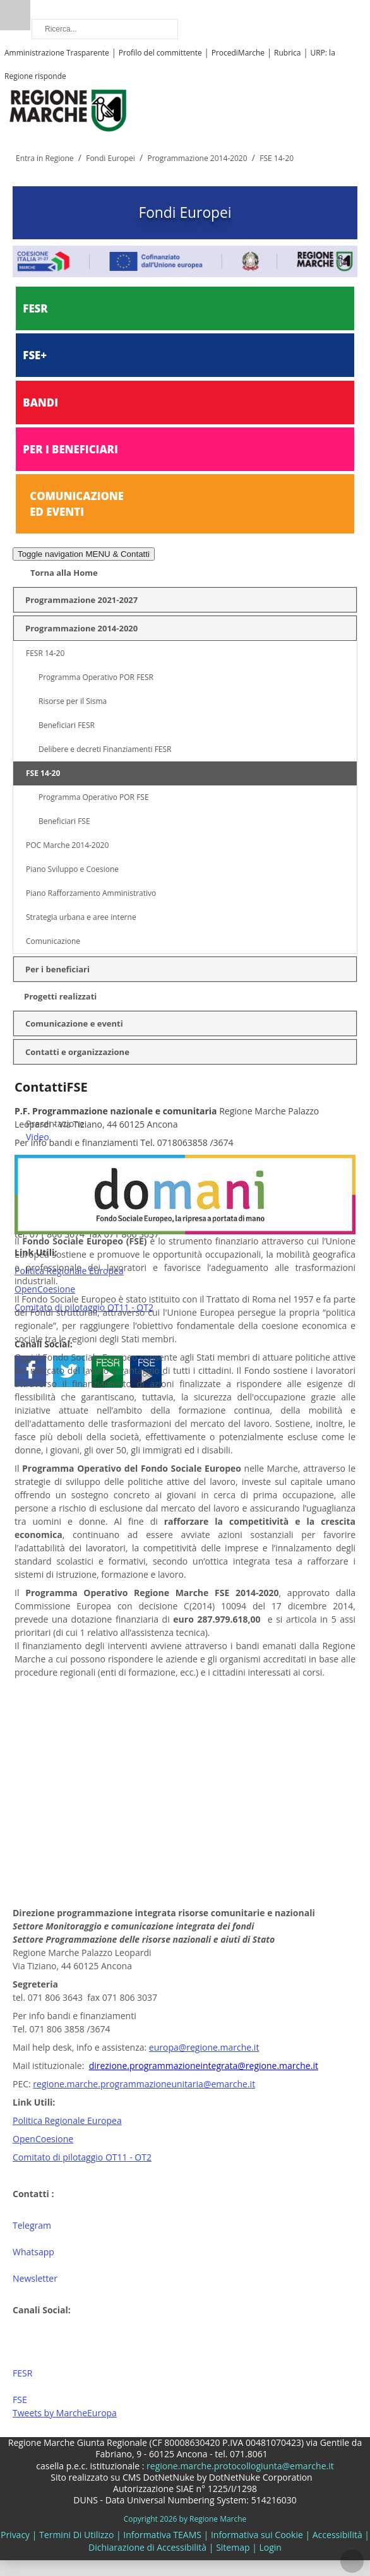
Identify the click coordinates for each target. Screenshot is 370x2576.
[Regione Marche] (68, 110)
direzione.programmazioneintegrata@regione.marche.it (203, 2066)
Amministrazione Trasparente (56, 52)
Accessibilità (337, 2535)
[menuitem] (190, 1123)
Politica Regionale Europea (67, 2120)
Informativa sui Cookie (257, 2535)
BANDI (40, 402)
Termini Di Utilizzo (76, 2535)
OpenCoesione (43, 2139)
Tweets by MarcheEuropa (65, 2413)
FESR (35, 308)
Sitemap (232, 2547)
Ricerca (15, 15)
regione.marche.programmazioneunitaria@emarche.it (144, 2084)
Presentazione (55, 1124)
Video (37, 1137)
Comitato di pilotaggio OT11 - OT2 (82, 2157)
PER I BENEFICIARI (70, 449)
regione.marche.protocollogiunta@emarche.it (238, 2466)
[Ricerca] (105, 29)
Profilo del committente (160, 52)
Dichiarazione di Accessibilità (147, 2547)
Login (270, 2547)
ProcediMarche (238, 52)
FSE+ (35, 355)
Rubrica (287, 52)
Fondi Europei (184, 212)
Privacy (15, 2535)
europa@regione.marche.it (204, 2047)
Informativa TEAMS (162, 2535)
